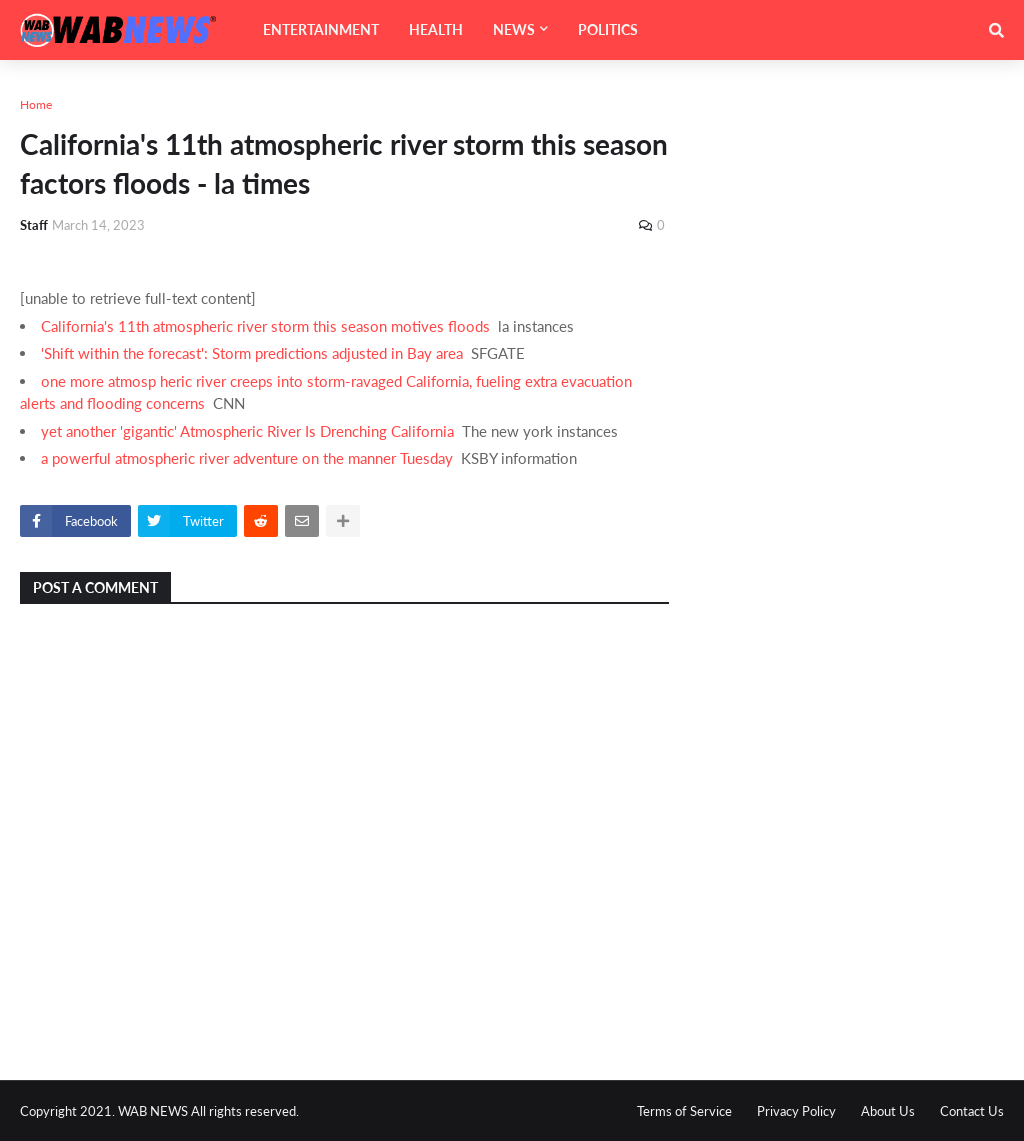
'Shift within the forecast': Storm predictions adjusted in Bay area (252, 353)
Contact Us (972, 1111)
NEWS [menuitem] (514, 29)
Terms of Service (684, 1111)
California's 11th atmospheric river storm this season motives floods (265, 326)
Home (36, 104)
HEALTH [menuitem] (436, 29)
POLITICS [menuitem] (608, 29)
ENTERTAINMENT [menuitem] (321, 29)
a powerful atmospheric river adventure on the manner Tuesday (247, 458)
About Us (888, 1111)
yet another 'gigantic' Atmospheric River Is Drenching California (247, 431)
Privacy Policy (796, 1111)
